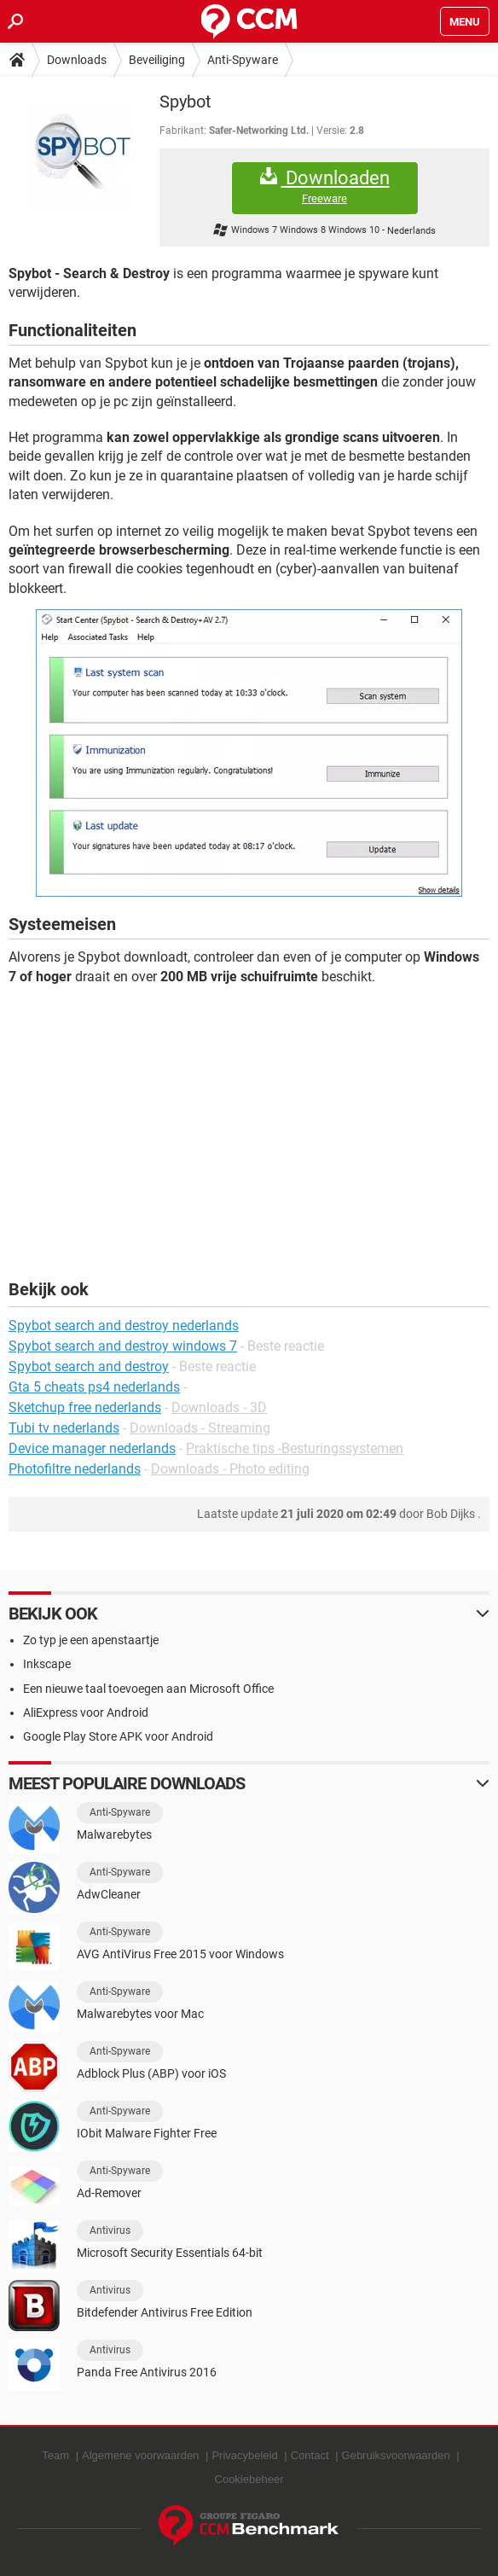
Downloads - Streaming (200, 1428)
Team (55, 2455)
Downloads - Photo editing (230, 1469)
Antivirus (110, 2230)
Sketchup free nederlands (85, 1407)
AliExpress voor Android (85, 1712)
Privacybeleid (244, 2455)
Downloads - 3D (219, 1407)
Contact (310, 2455)
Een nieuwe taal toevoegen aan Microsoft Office (148, 1688)
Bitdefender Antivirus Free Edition (164, 2312)
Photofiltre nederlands (75, 1469)
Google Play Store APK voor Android (118, 1736)
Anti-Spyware (242, 60)
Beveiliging (157, 60)
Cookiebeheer (249, 2479)
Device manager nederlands (92, 1448)
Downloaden (324, 186)
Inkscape (47, 1664)
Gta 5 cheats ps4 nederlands (94, 1387)
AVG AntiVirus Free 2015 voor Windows (180, 1954)
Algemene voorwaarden (140, 2455)
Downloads (77, 60)
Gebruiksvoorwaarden (396, 2455)
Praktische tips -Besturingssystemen (294, 1448)
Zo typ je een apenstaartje (91, 1640)
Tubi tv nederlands (64, 1428)
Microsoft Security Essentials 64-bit (170, 2252)
